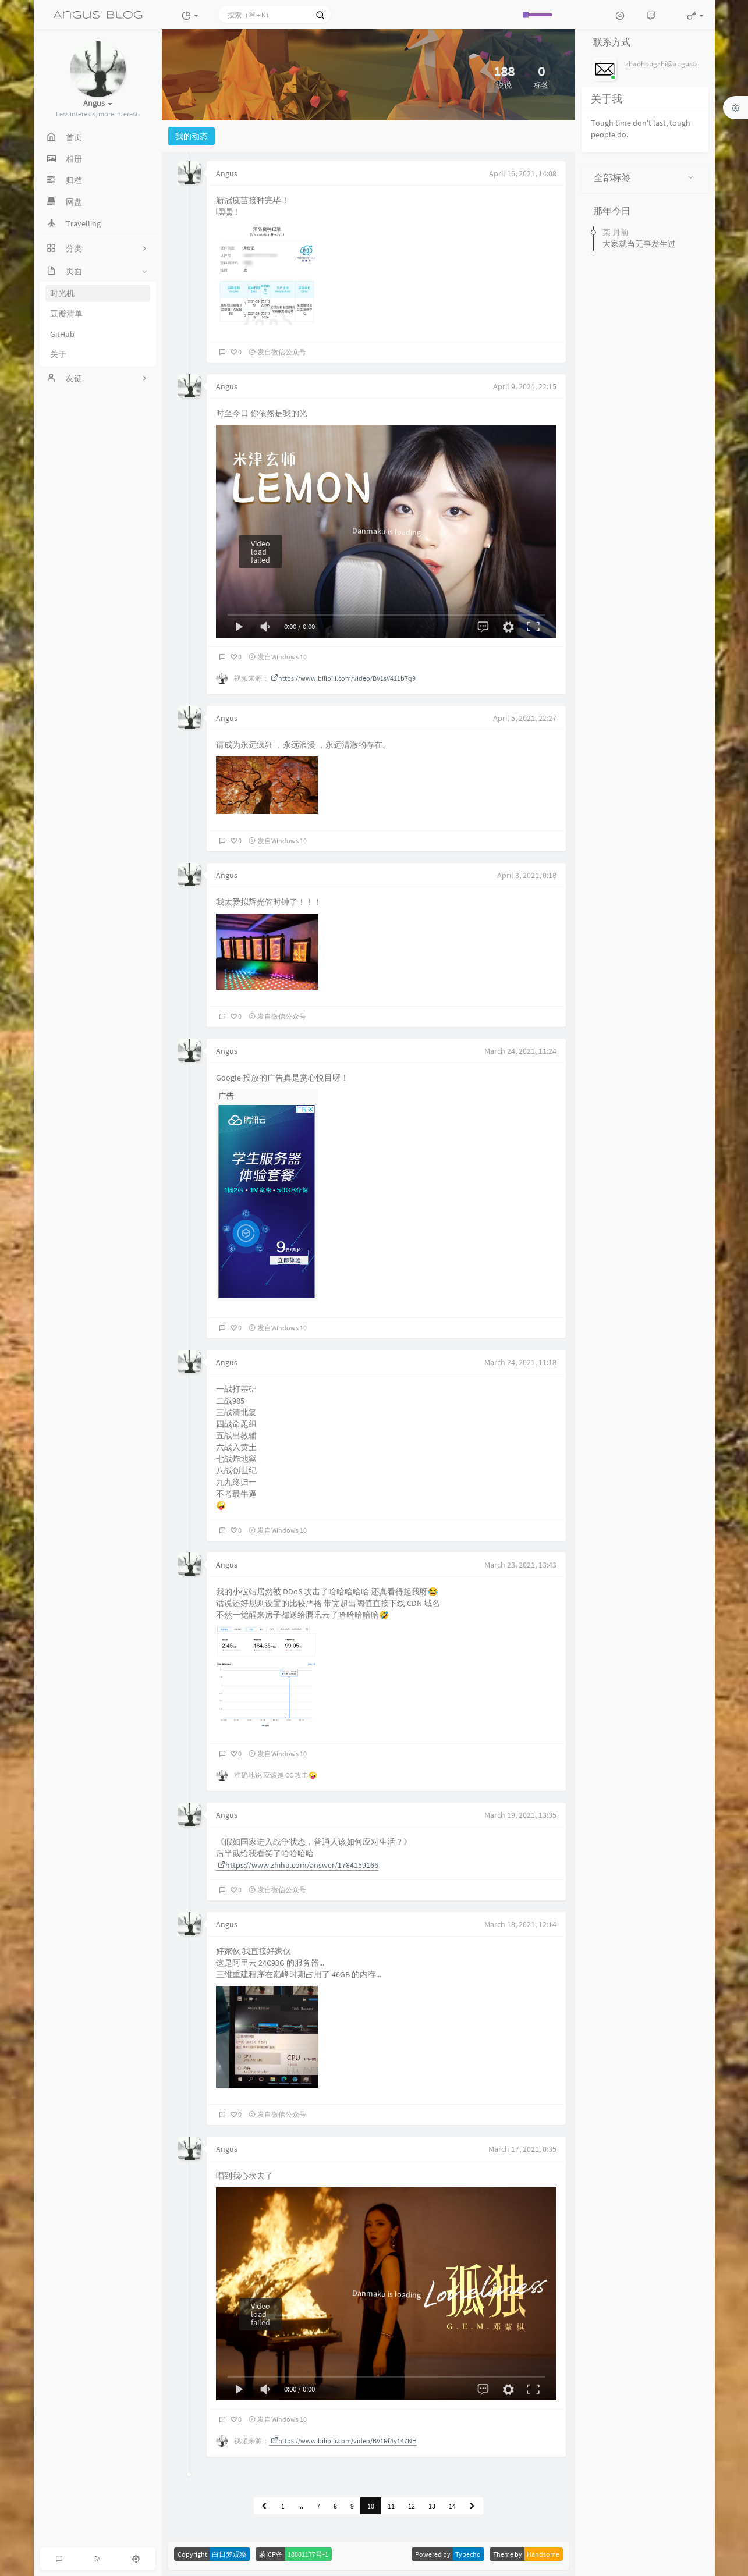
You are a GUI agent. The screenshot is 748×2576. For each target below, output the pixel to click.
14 (452, 2506)
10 (370, 2506)
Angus (226, 173)
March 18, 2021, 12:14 (520, 1924)
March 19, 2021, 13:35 (520, 1815)
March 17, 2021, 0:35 (522, 2149)
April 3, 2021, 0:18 (526, 875)
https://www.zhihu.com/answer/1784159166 (298, 1865)
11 (391, 2506)
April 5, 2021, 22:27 (524, 718)
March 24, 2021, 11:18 (520, 1362)
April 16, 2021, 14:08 (522, 173)
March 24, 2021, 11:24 (520, 1051)
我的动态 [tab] (191, 136)
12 (411, 2506)
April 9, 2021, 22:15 (524, 386)
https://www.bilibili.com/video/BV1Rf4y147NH (344, 2440)
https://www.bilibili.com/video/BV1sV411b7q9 (343, 678)
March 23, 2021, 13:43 (520, 1564)
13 (431, 2506)
